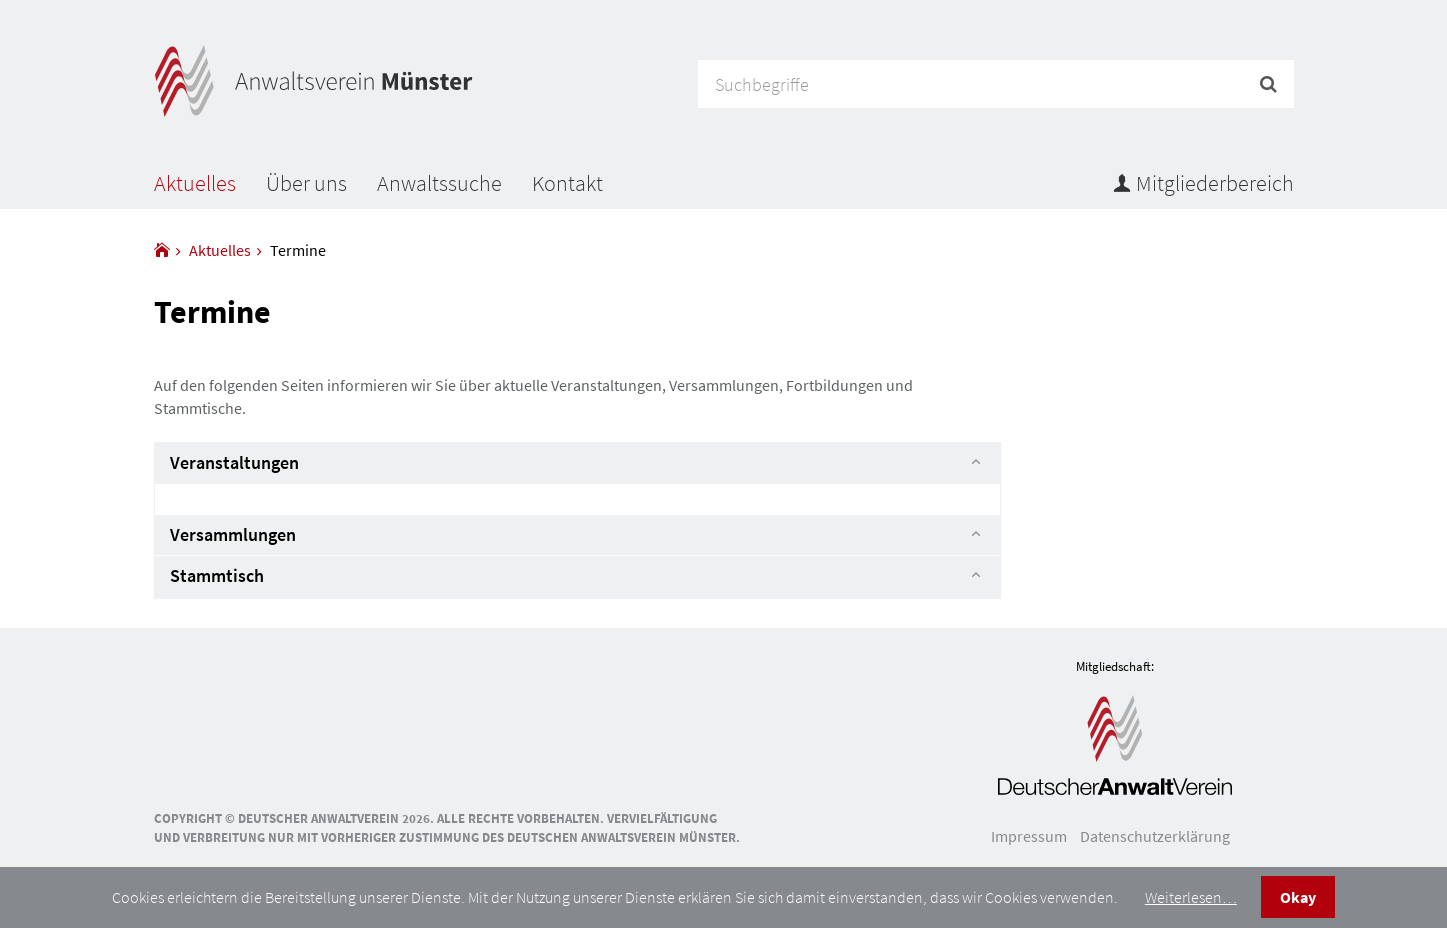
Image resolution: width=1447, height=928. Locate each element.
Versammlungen (233, 534)
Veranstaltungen (234, 462)
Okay (1298, 897)
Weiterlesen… (1191, 897)
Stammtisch (217, 575)
